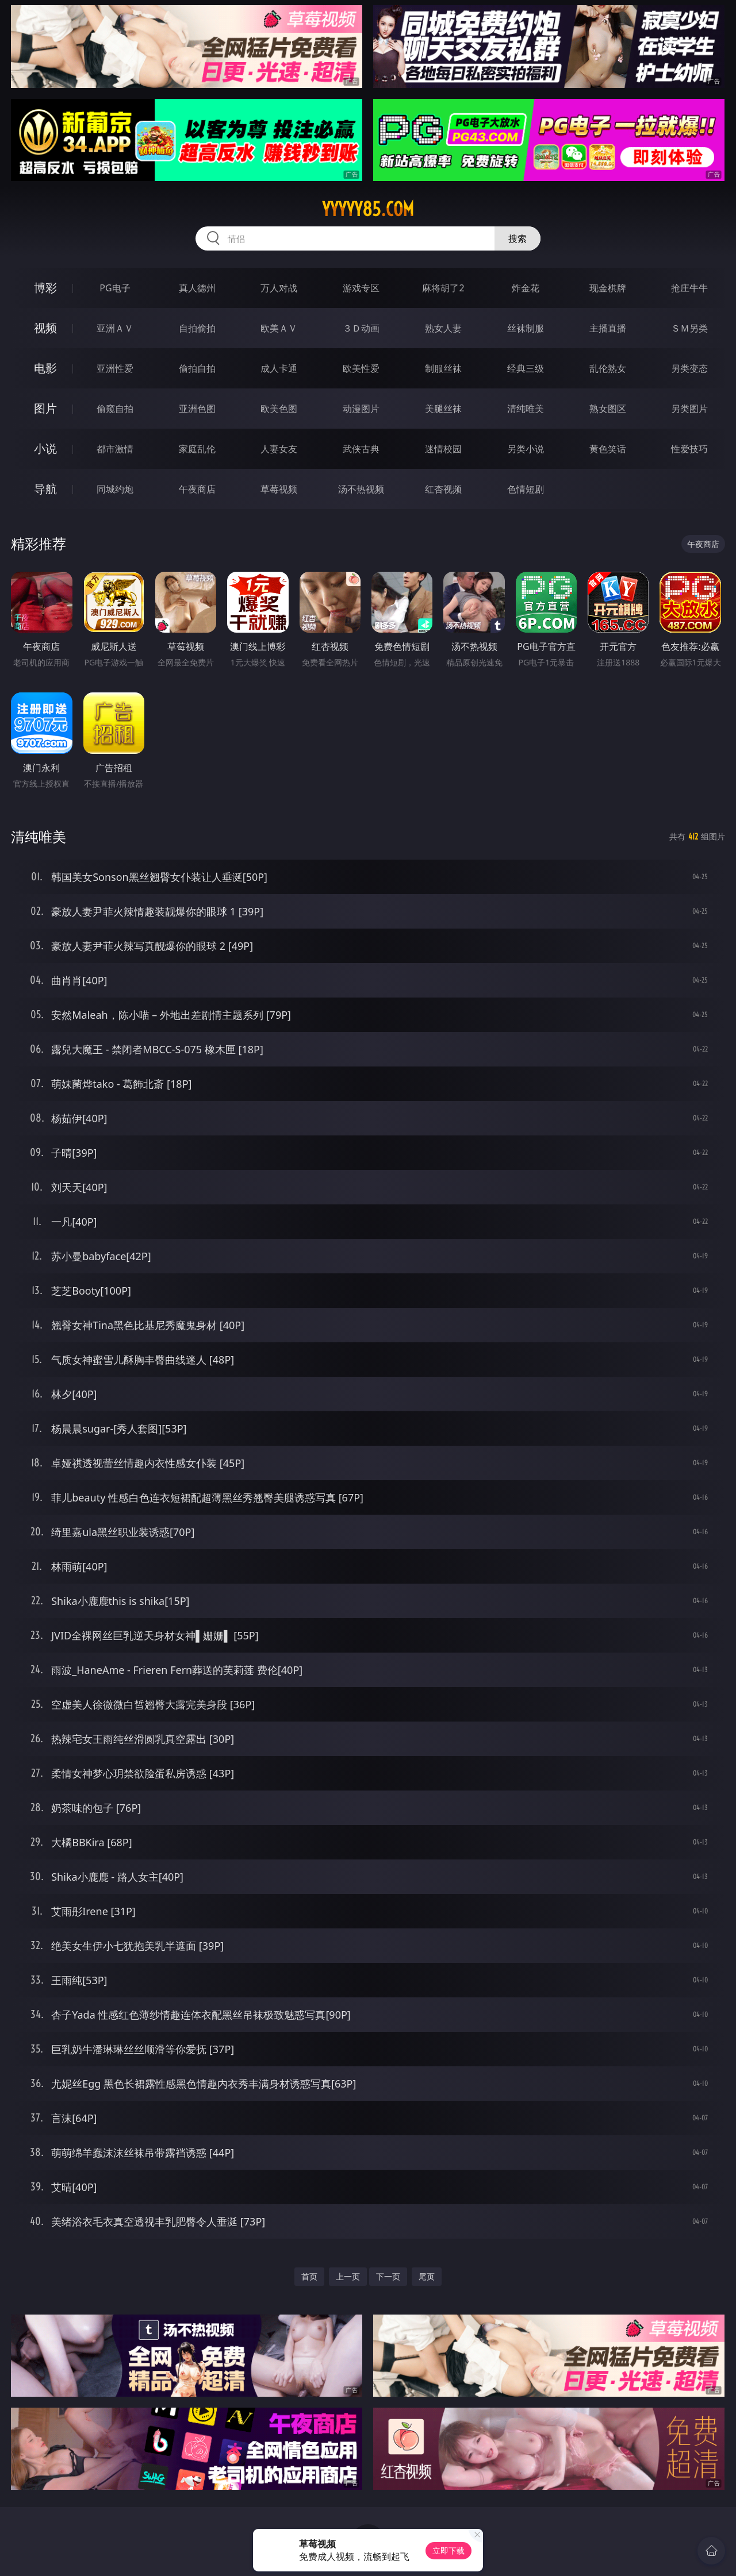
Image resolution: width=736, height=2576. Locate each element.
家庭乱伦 (197, 448)
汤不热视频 (361, 489)
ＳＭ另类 (689, 328)
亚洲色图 (197, 408)
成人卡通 (278, 368)
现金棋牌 (607, 288)
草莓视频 (278, 489)
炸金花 (525, 288)
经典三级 (525, 368)
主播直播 (607, 328)
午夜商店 (197, 489)
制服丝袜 (443, 368)
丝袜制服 (525, 328)
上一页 (348, 2276)
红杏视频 (443, 489)
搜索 (517, 238)
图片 (45, 408)
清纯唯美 (525, 408)
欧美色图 (278, 408)
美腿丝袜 (443, 408)
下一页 (388, 2276)
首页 (309, 2276)
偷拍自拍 (197, 368)
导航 (45, 488)
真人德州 (197, 288)
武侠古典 (361, 448)
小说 (45, 448)
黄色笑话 (607, 448)
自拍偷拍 (197, 328)
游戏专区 (361, 288)
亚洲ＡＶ (115, 328)
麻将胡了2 (443, 288)
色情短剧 (525, 489)
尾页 (427, 2276)
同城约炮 (115, 489)
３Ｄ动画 (361, 328)
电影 (45, 368)
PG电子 (114, 288)
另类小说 (525, 448)
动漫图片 (361, 408)
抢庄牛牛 (689, 288)
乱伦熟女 (607, 368)
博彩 (45, 287)
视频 (45, 328)
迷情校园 (443, 448)
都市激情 (115, 448)
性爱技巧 (689, 448)
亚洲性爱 (115, 368)
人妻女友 (278, 448)
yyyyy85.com (368, 209)
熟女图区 (607, 408)
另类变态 (689, 368)
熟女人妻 (443, 328)
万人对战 (278, 288)
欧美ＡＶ (278, 328)
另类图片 (689, 408)
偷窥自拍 (115, 408)
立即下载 (448, 2550)
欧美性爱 (361, 368)
